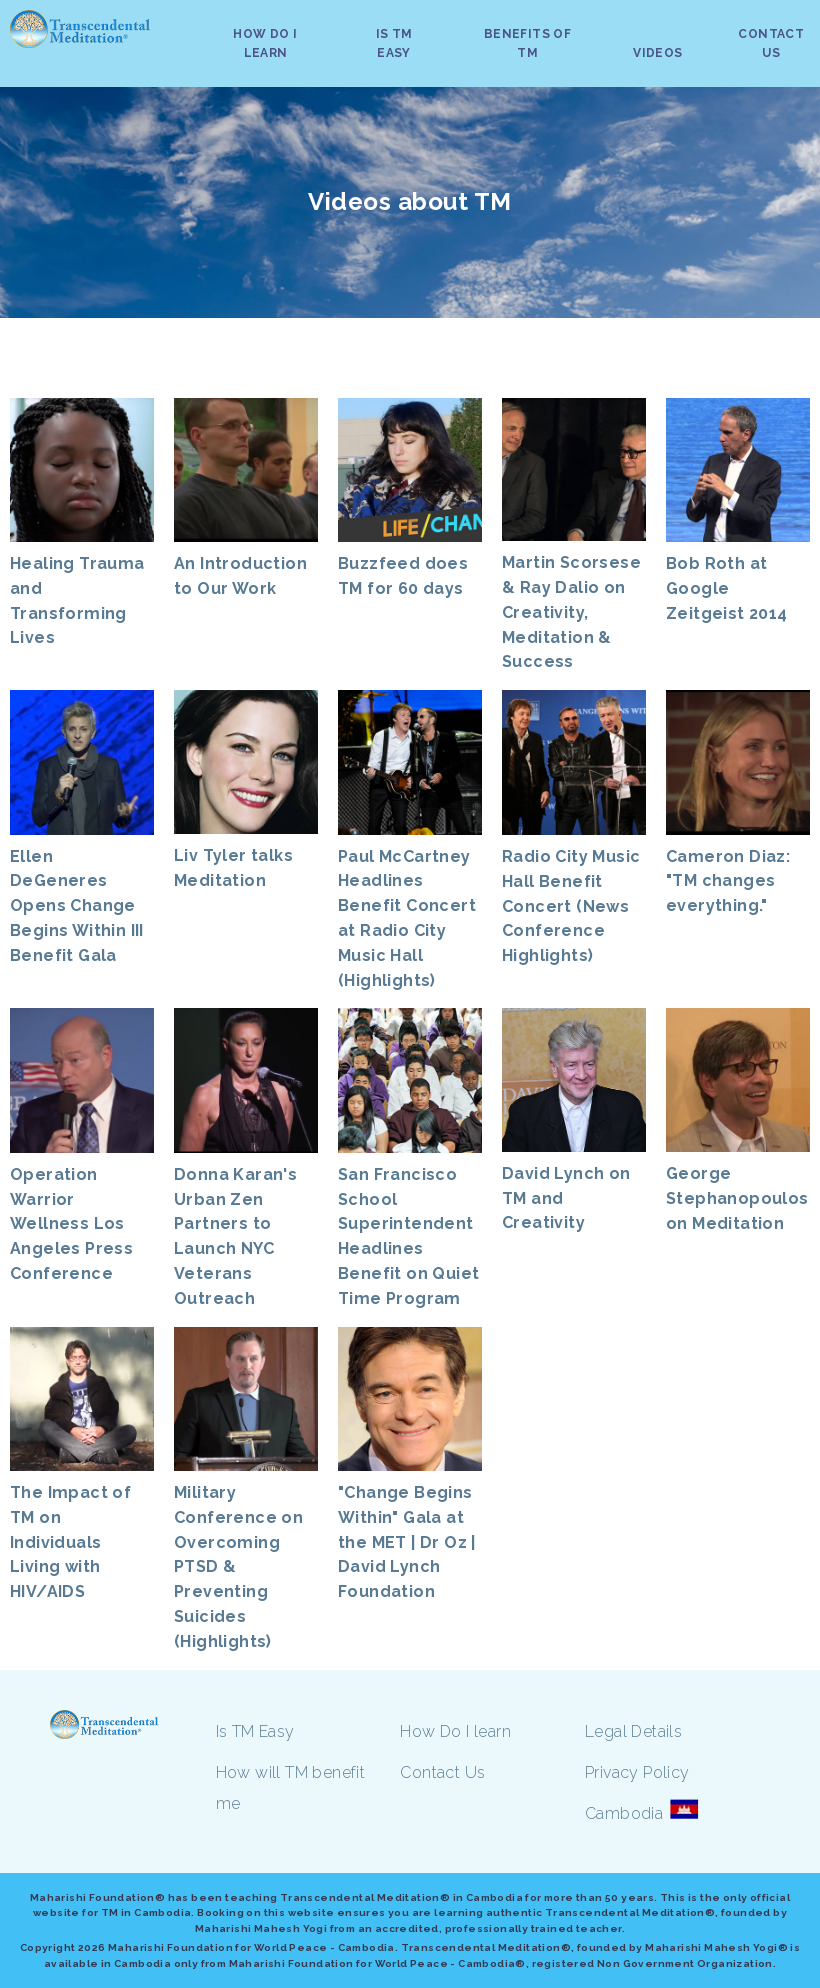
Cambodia (624, 1813)
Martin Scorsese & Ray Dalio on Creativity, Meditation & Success (571, 612)
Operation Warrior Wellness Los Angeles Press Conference (71, 1224)
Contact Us (442, 1772)
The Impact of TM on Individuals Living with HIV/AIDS (70, 1542)
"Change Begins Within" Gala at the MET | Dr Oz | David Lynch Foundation (407, 1542)
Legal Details (633, 1731)
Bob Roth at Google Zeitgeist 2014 (727, 588)
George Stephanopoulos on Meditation (737, 1198)
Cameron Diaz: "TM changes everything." (728, 881)
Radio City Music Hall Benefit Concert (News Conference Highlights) (571, 906)
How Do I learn (455, 1731)
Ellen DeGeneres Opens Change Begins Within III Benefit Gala (77, 906)
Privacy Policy (637, 1772)
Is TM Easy (255, 1731)
